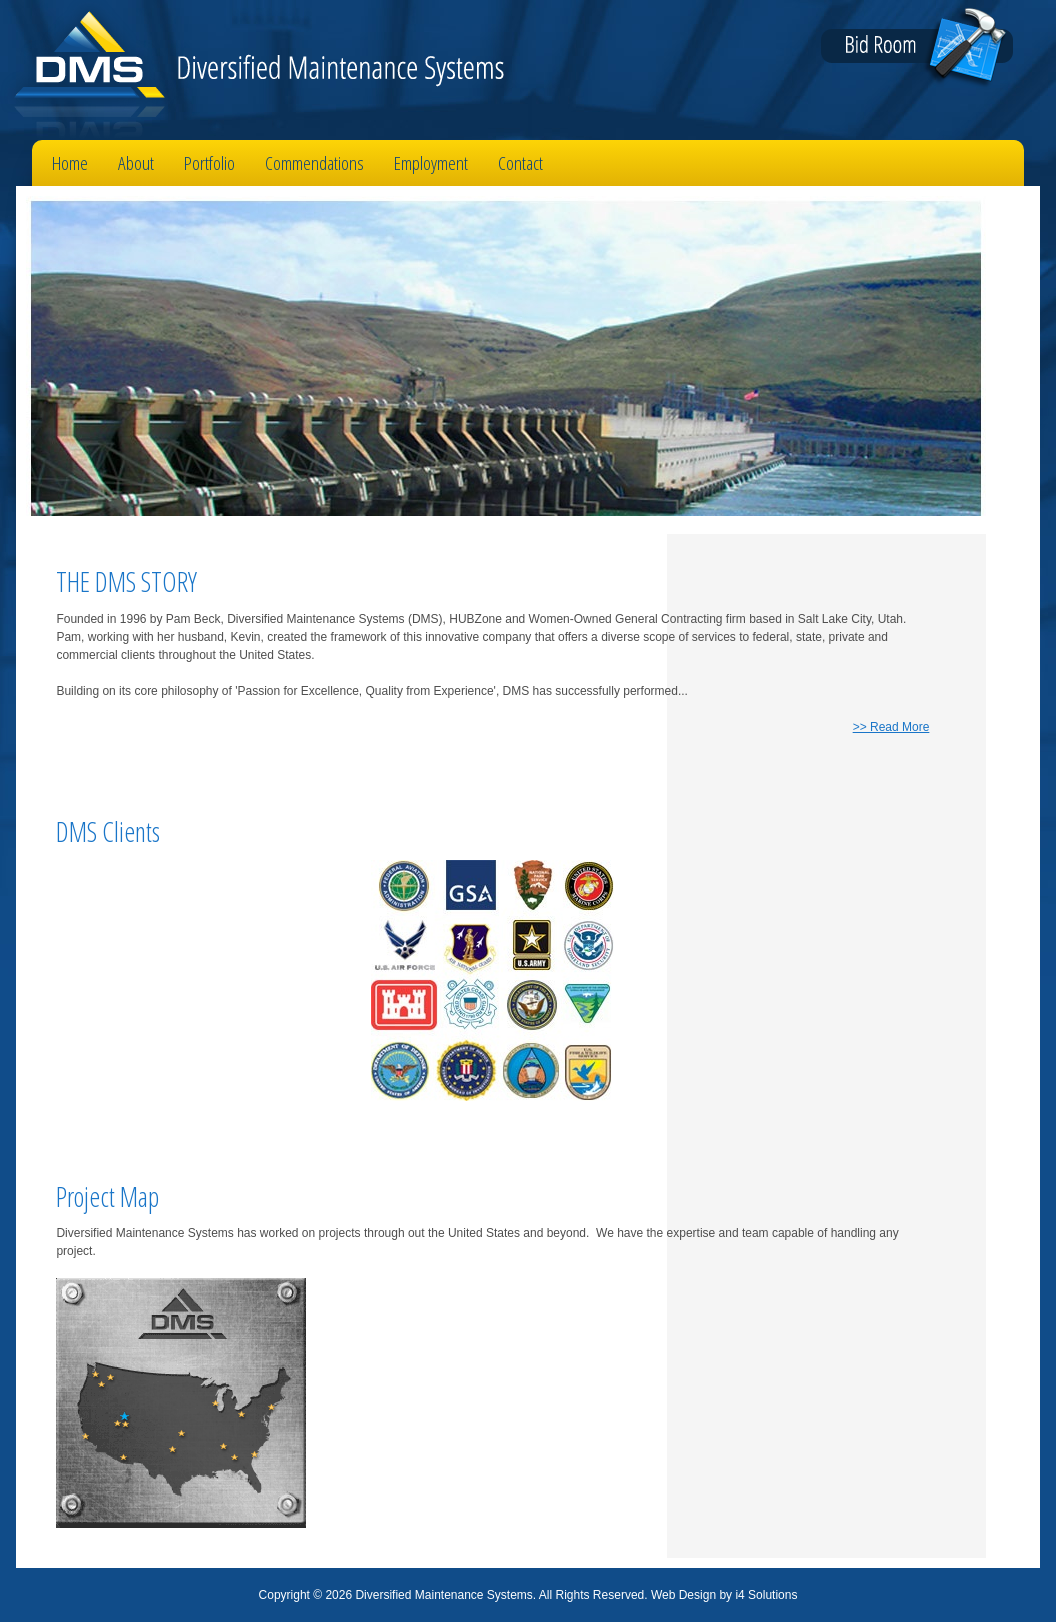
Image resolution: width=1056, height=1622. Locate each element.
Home (70, 163)
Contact (520, 163)
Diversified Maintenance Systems (252, 70)
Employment (431, 163)
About (136, 163)
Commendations (314, 163)
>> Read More (891, 727)
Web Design (683, 1595)
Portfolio (209, 163)
